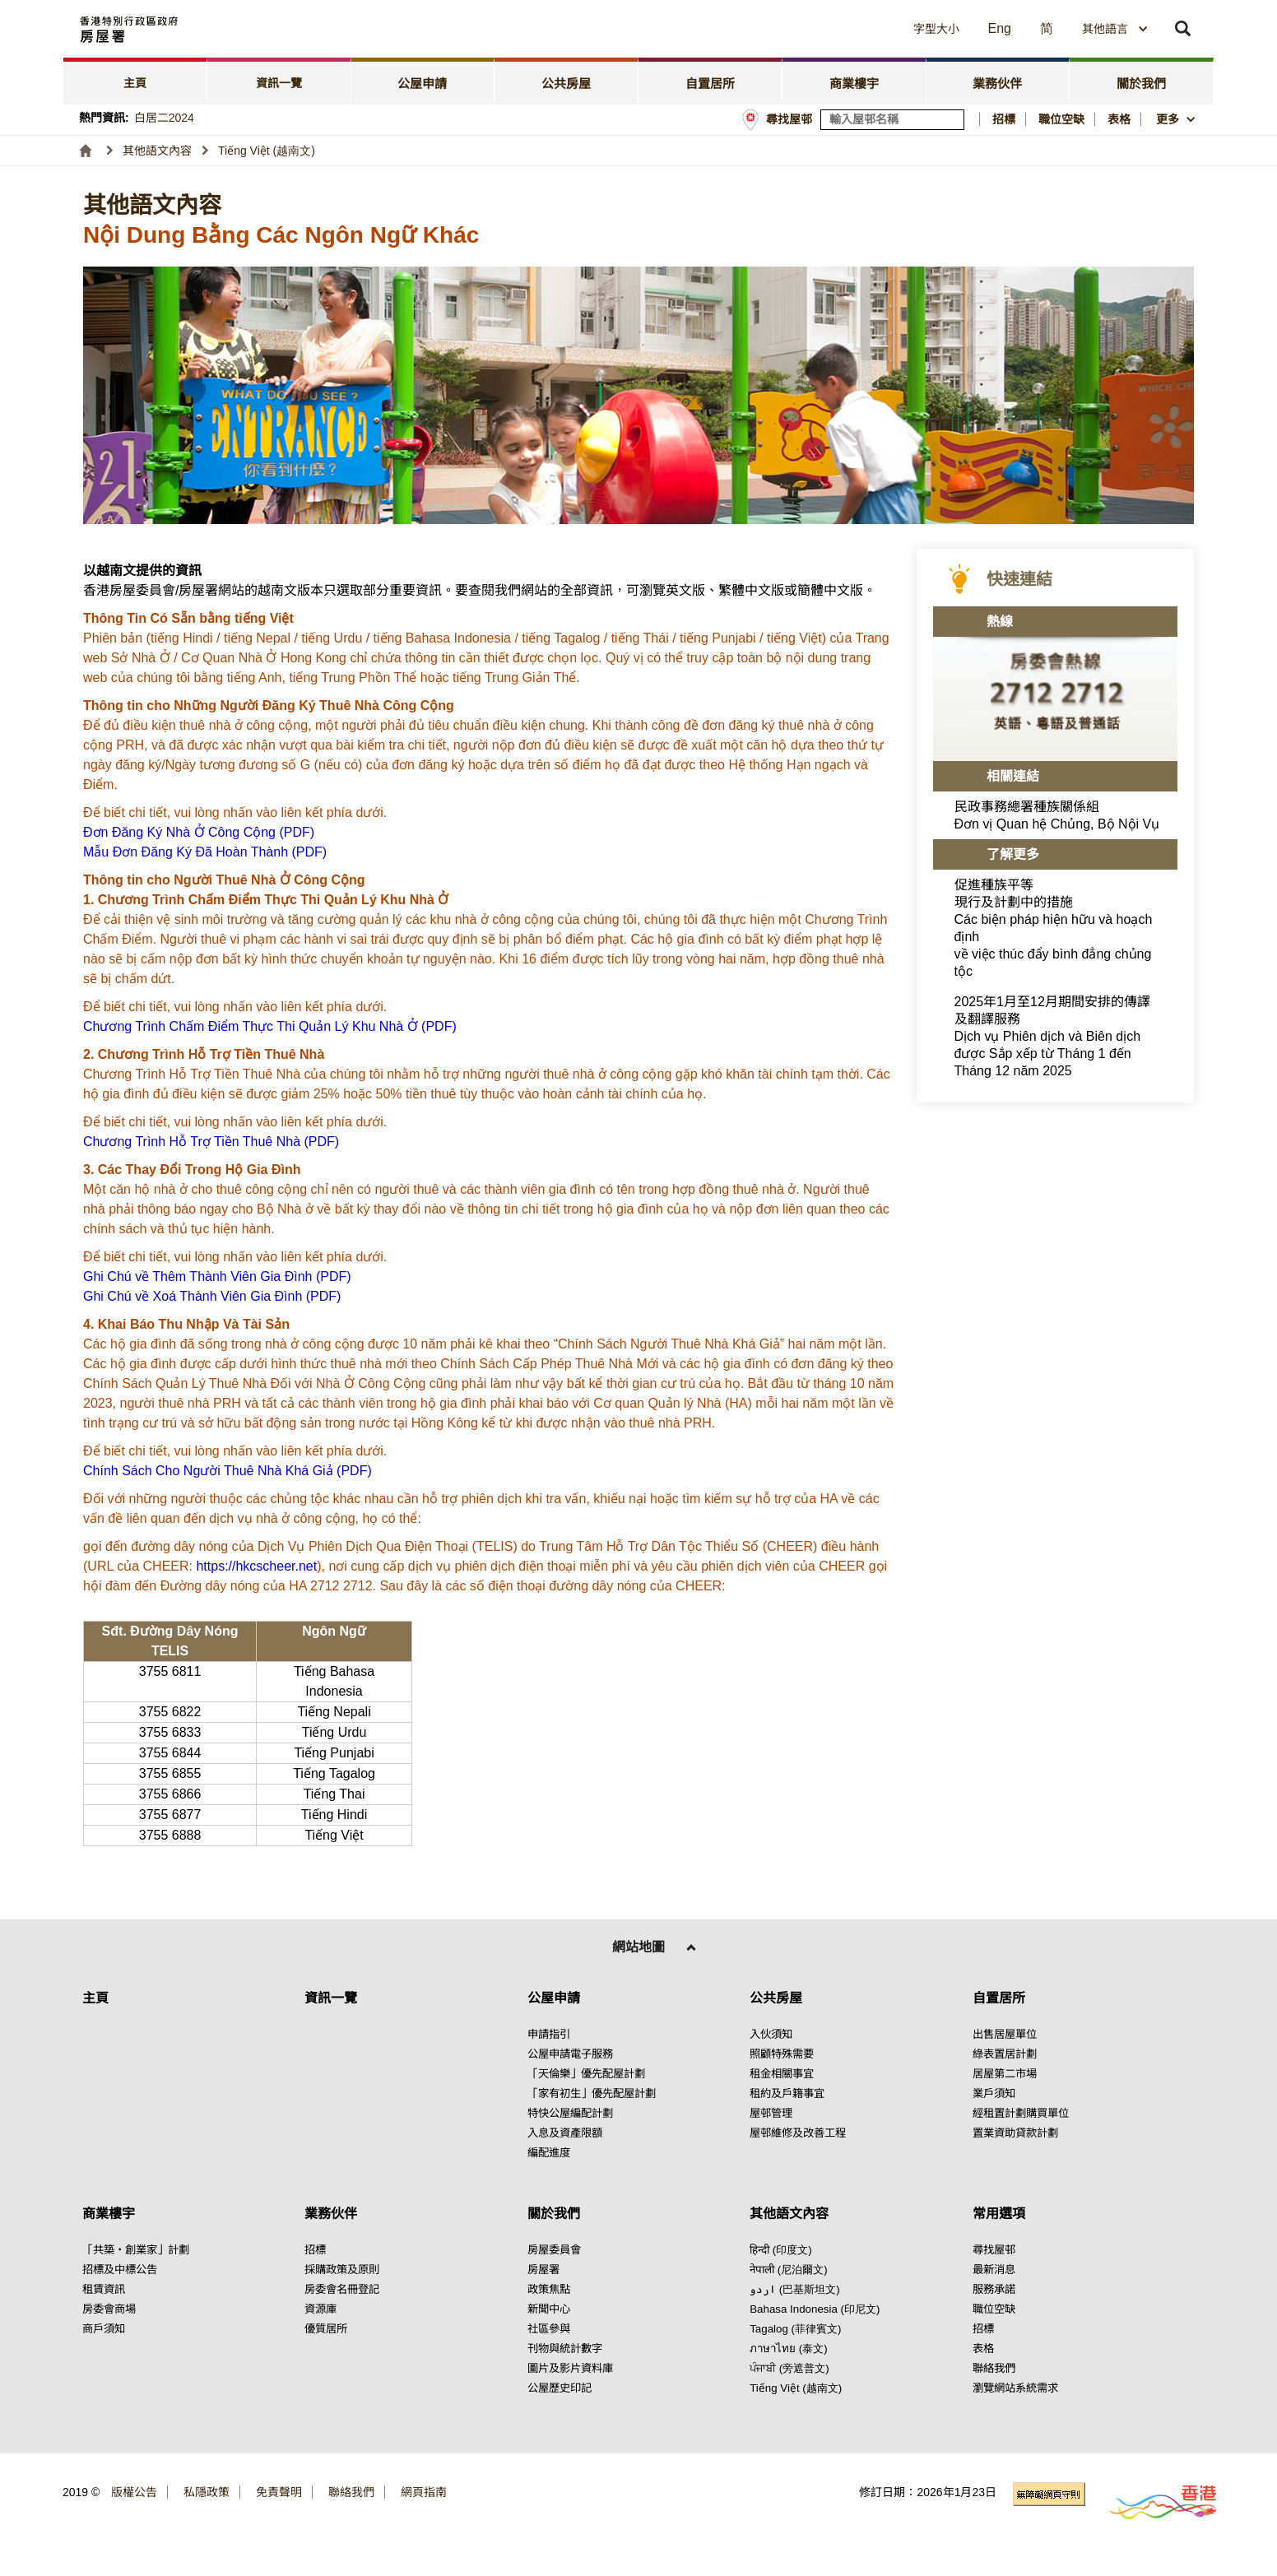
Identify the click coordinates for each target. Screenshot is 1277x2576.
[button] (787, 28)
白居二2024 (164, 117)
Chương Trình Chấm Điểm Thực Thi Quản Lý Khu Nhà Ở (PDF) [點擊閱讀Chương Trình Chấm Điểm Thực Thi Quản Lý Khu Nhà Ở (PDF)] (270, 1026)
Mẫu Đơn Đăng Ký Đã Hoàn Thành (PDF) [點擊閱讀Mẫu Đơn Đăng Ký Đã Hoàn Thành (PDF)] (205, 852)
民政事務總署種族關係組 (1057, 815)
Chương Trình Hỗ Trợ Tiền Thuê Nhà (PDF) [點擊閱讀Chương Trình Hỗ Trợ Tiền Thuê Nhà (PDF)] (211, 1142)
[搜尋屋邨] (953, 119)
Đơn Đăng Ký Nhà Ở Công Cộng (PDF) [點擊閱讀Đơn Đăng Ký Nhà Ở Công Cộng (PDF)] (198, 832)
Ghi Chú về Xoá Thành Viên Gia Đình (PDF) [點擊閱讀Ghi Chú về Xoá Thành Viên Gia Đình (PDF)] (212, 1296)
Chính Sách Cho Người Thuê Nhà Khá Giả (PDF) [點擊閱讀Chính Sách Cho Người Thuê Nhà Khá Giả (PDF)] (227, 1471)
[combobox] (1115, 28)
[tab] (135, 81)
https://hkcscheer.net (256, 1566)
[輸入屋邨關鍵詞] (892, 119)
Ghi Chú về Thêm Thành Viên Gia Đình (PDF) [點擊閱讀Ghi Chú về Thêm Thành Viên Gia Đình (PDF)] (217, 1276)
